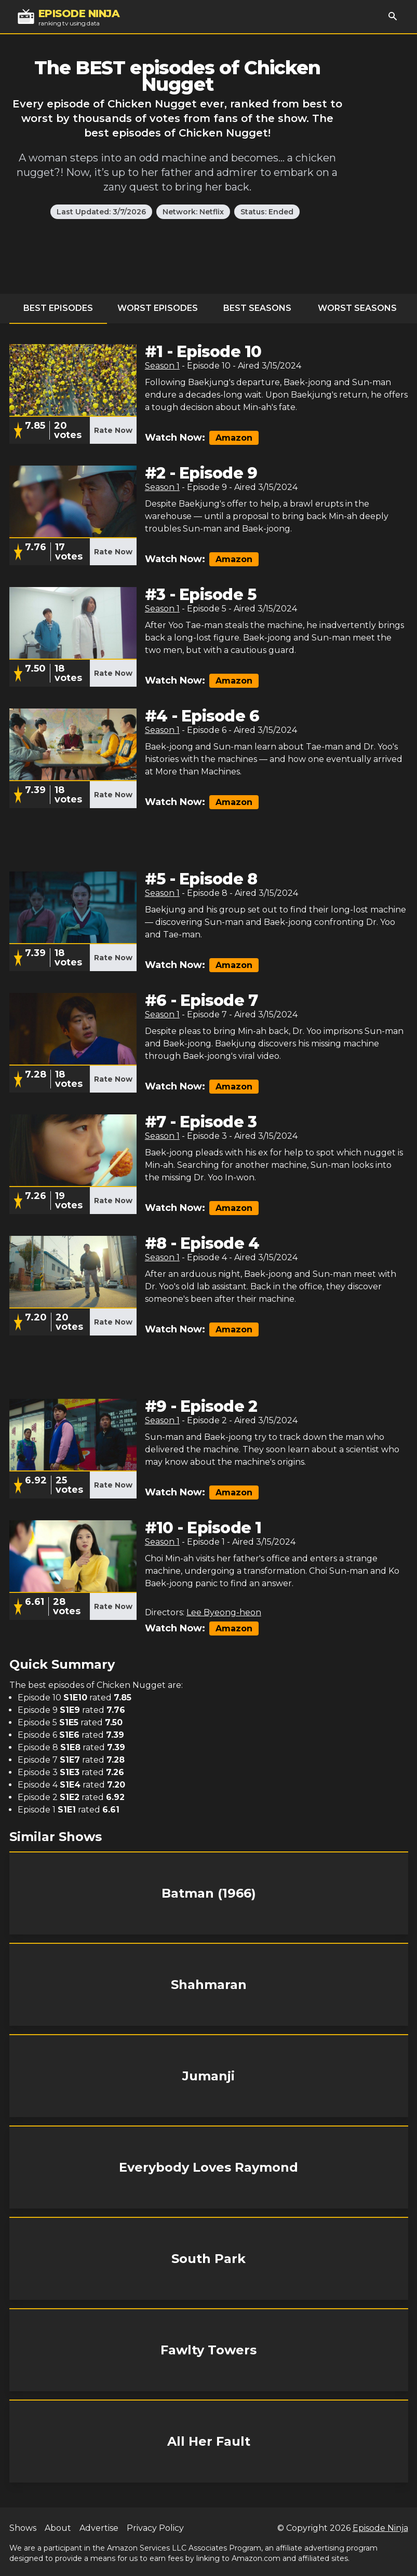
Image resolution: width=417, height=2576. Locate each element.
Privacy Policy (155, 2528)
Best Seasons (257, 308)
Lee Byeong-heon (223, 1612)
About (58, 2528)
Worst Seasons (357, 308)
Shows (22, 2528)
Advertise (98, 2528)
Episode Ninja (380, 2528)
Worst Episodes (157, 308)
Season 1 (162, 366)
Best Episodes (58, 308)
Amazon (234, 438)
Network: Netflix (193, 211)
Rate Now (113, 430)
